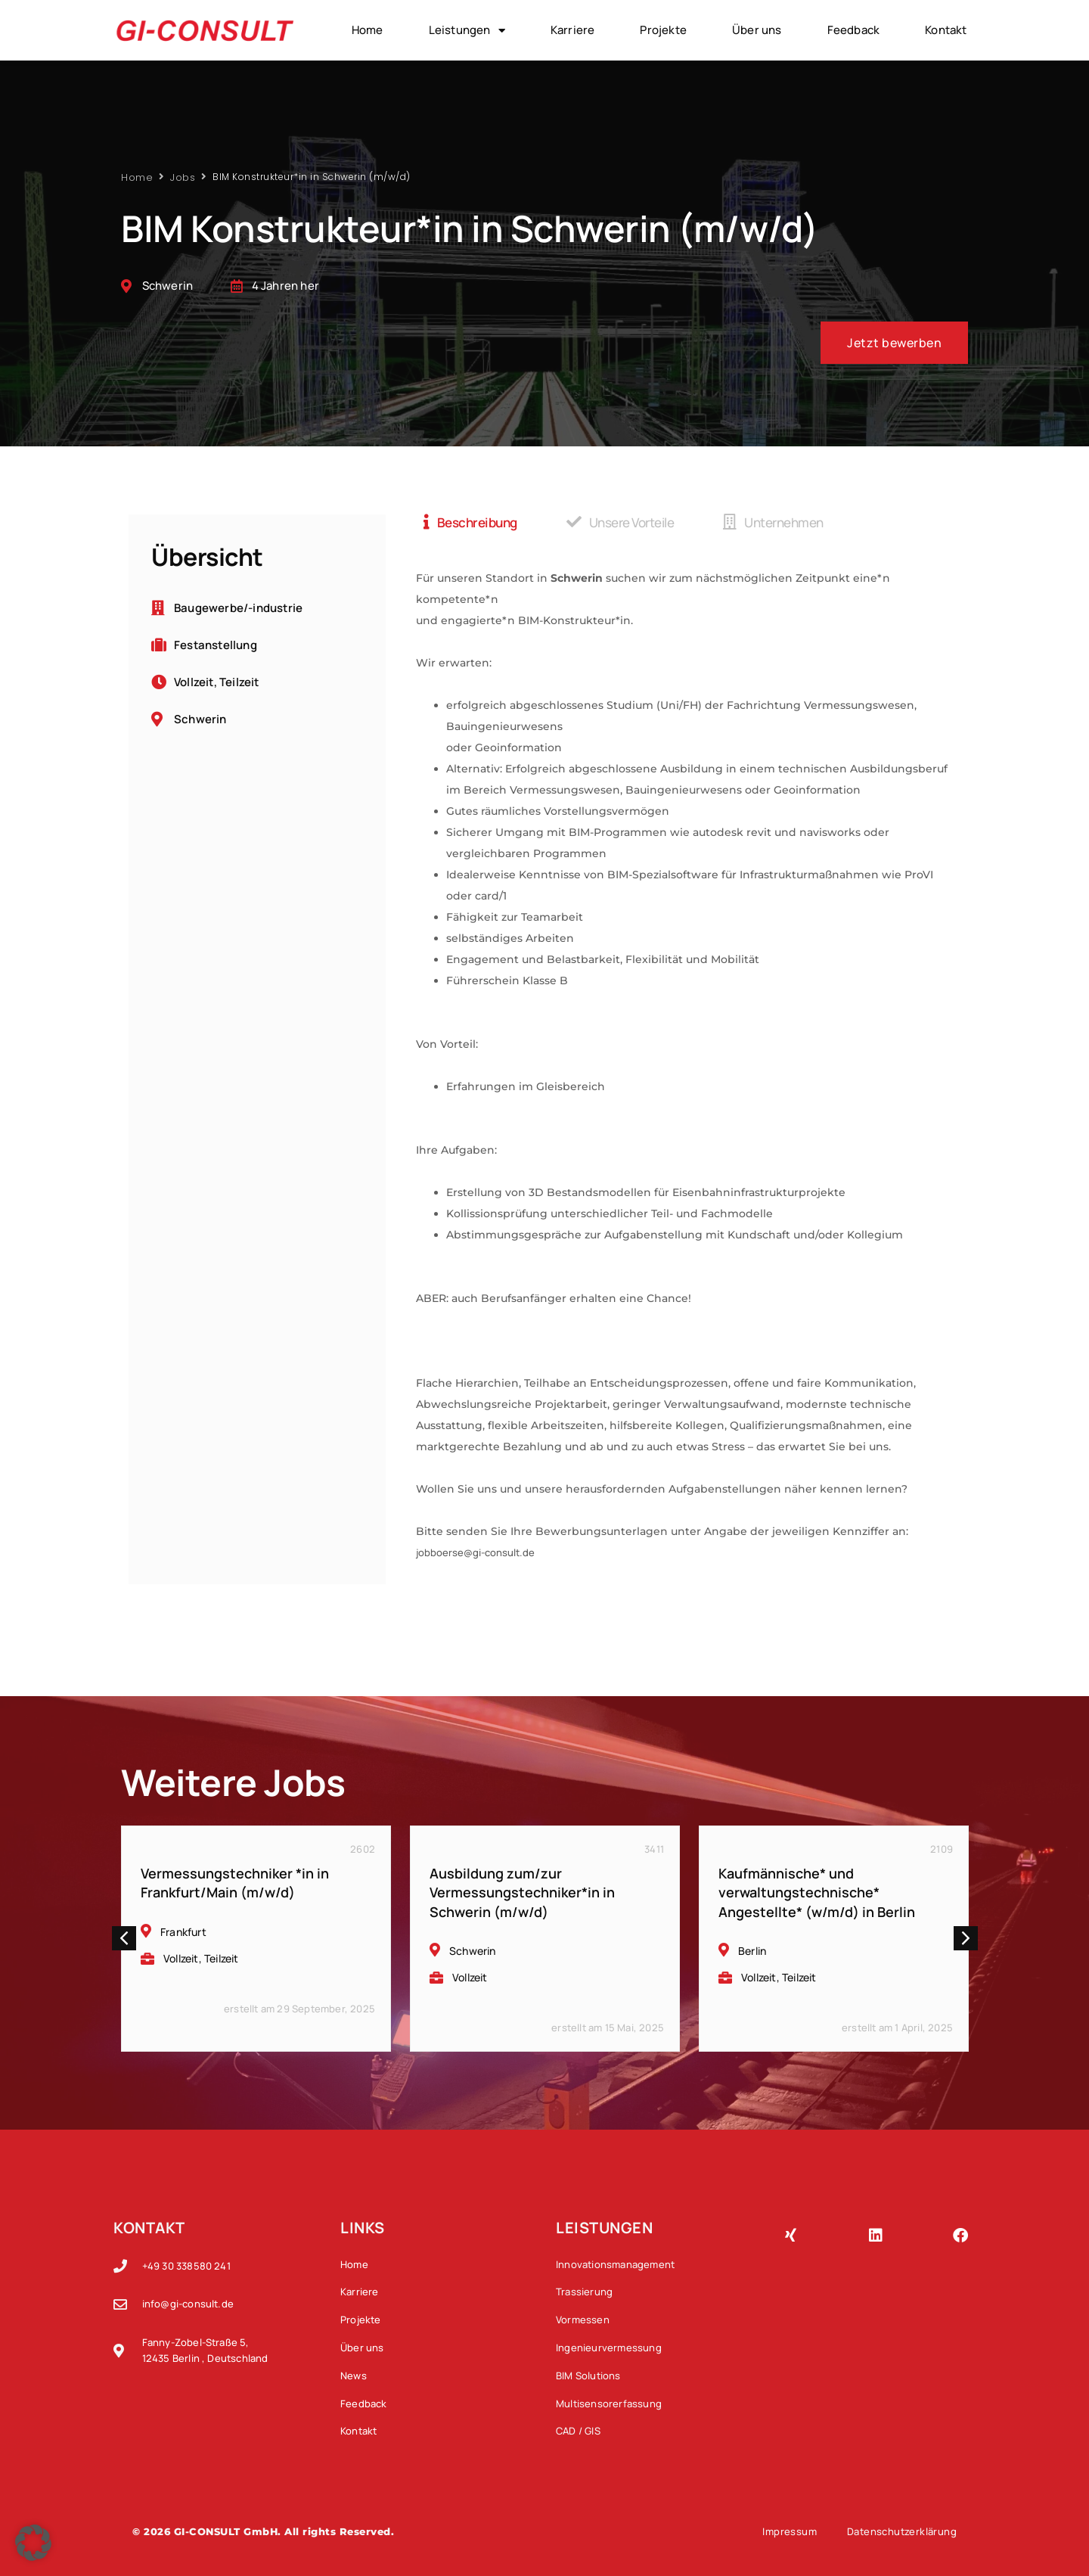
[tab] (470, 522)
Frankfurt (183, 1932)
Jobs (182, 176)
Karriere (573, 30)
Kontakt (945, 30)
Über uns (757, 30)
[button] (124, 1938)
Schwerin (472, 1951)
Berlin (752, 1951)
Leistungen (467, 30)
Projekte (663, 30)
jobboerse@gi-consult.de (475, 1552)
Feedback (853, 30)
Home (367, 30)
